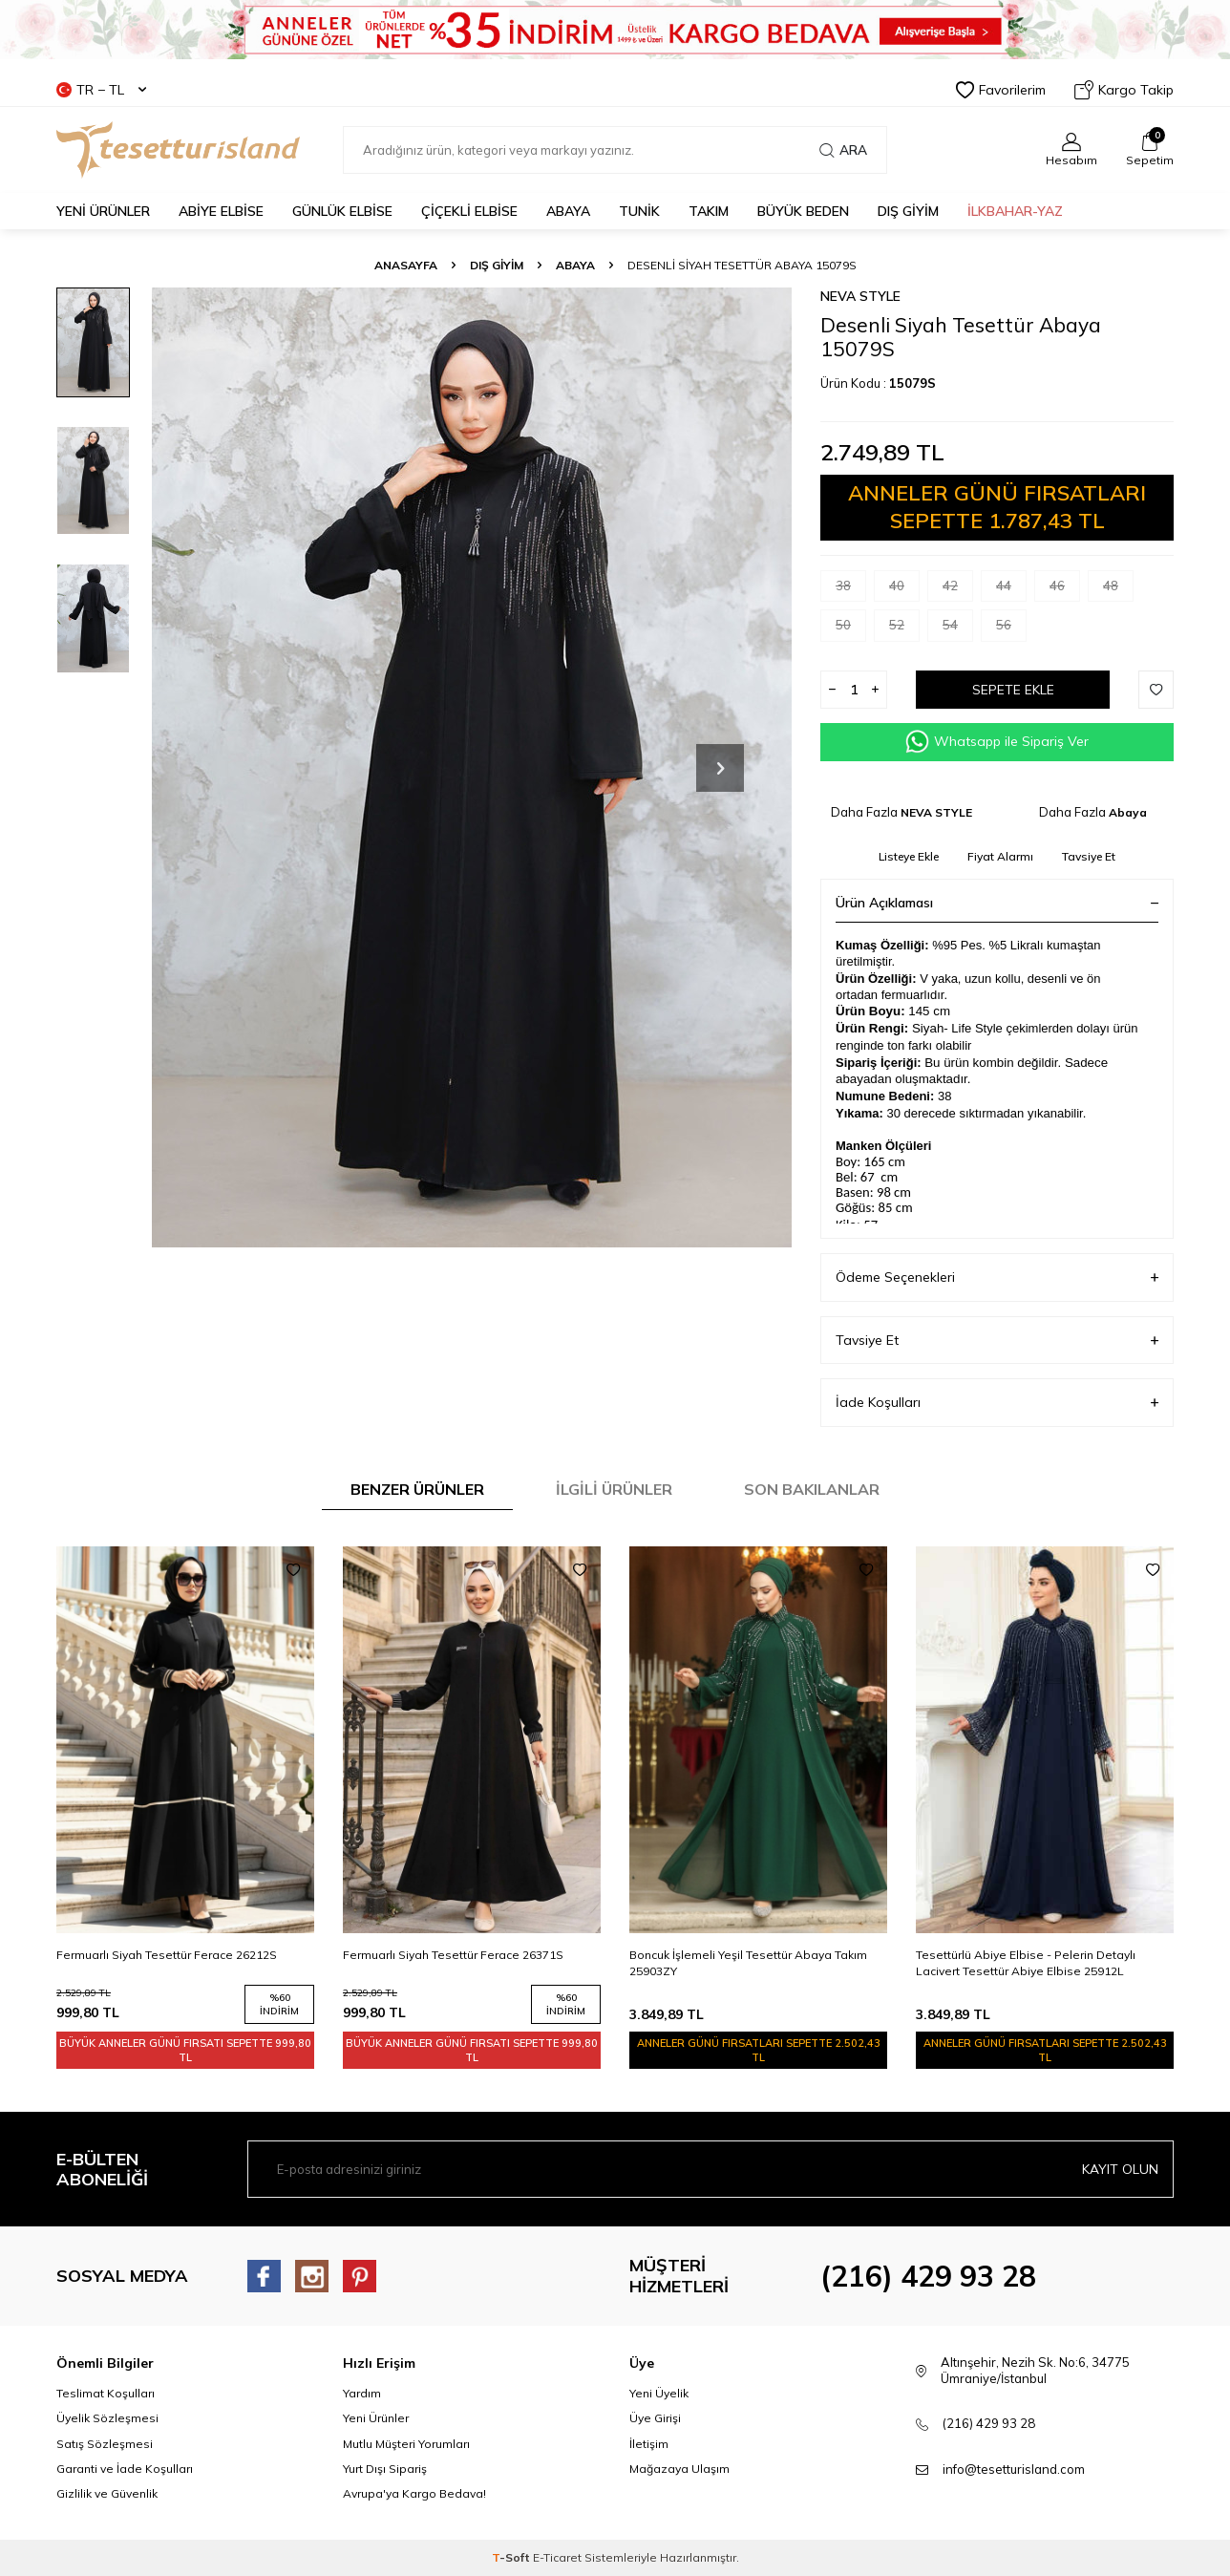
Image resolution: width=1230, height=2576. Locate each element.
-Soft (512, 2557)
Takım (709, 211)
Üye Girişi (655, 2418)
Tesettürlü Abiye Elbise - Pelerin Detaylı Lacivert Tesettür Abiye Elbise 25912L (1025, 1962)
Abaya (568, 211)
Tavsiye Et (1088, 856)
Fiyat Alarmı (1000, 856)
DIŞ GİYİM (908, 211)
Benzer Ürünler (417, 1489)
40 (904, 590)
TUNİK (639, 211)
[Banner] (615, 29)
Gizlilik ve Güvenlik (107, 2493)
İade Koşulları (997, 1403)
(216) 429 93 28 (928, 2276)
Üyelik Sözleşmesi (107, 2418)
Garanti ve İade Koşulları (124, 2468)
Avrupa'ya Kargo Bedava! (414, 2493)
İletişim (648, 2444)
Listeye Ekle (909, 856)
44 (1011, 590)
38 (851, 590)
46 (1065, 590)
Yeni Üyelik (659, 2393)
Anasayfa (405, 265)
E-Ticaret (557, 2557)
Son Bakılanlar (812, 1489)
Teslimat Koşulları (105, 2393)
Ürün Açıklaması (997, 902)
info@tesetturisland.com (1014, 2469)
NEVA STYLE (860, 296)
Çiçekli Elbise (469, 211)
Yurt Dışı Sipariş (385, 2468)
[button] (720, 768)
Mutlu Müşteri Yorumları (406, 2444)
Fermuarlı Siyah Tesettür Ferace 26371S (453, 1955)
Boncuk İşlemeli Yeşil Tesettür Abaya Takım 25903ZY (748, 1962)
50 (851, 629)
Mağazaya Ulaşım (679, 2468)
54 (958, 629)
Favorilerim (1001, 89)
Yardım (362, 2393)
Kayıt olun (1120, 2169)
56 (1011, 629)
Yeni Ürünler (376, 2418)
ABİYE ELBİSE (221, 211)
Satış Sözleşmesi (104, 2444)
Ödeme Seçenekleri (997, 1277)
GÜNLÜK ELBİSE (342, 211)
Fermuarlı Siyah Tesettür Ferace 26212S (166, 1955)
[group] (472, 767)
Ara (843, 150)
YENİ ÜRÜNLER (103, 211)
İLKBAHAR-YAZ (1015, 211)
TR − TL (101, 89)
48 (1118, 590)
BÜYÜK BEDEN (803, 211)
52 (904, 629)
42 (958, 590)
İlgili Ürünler (614, 1489)
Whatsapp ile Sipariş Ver (997, 742)
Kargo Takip (1124, 89)
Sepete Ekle (1013, 689)
